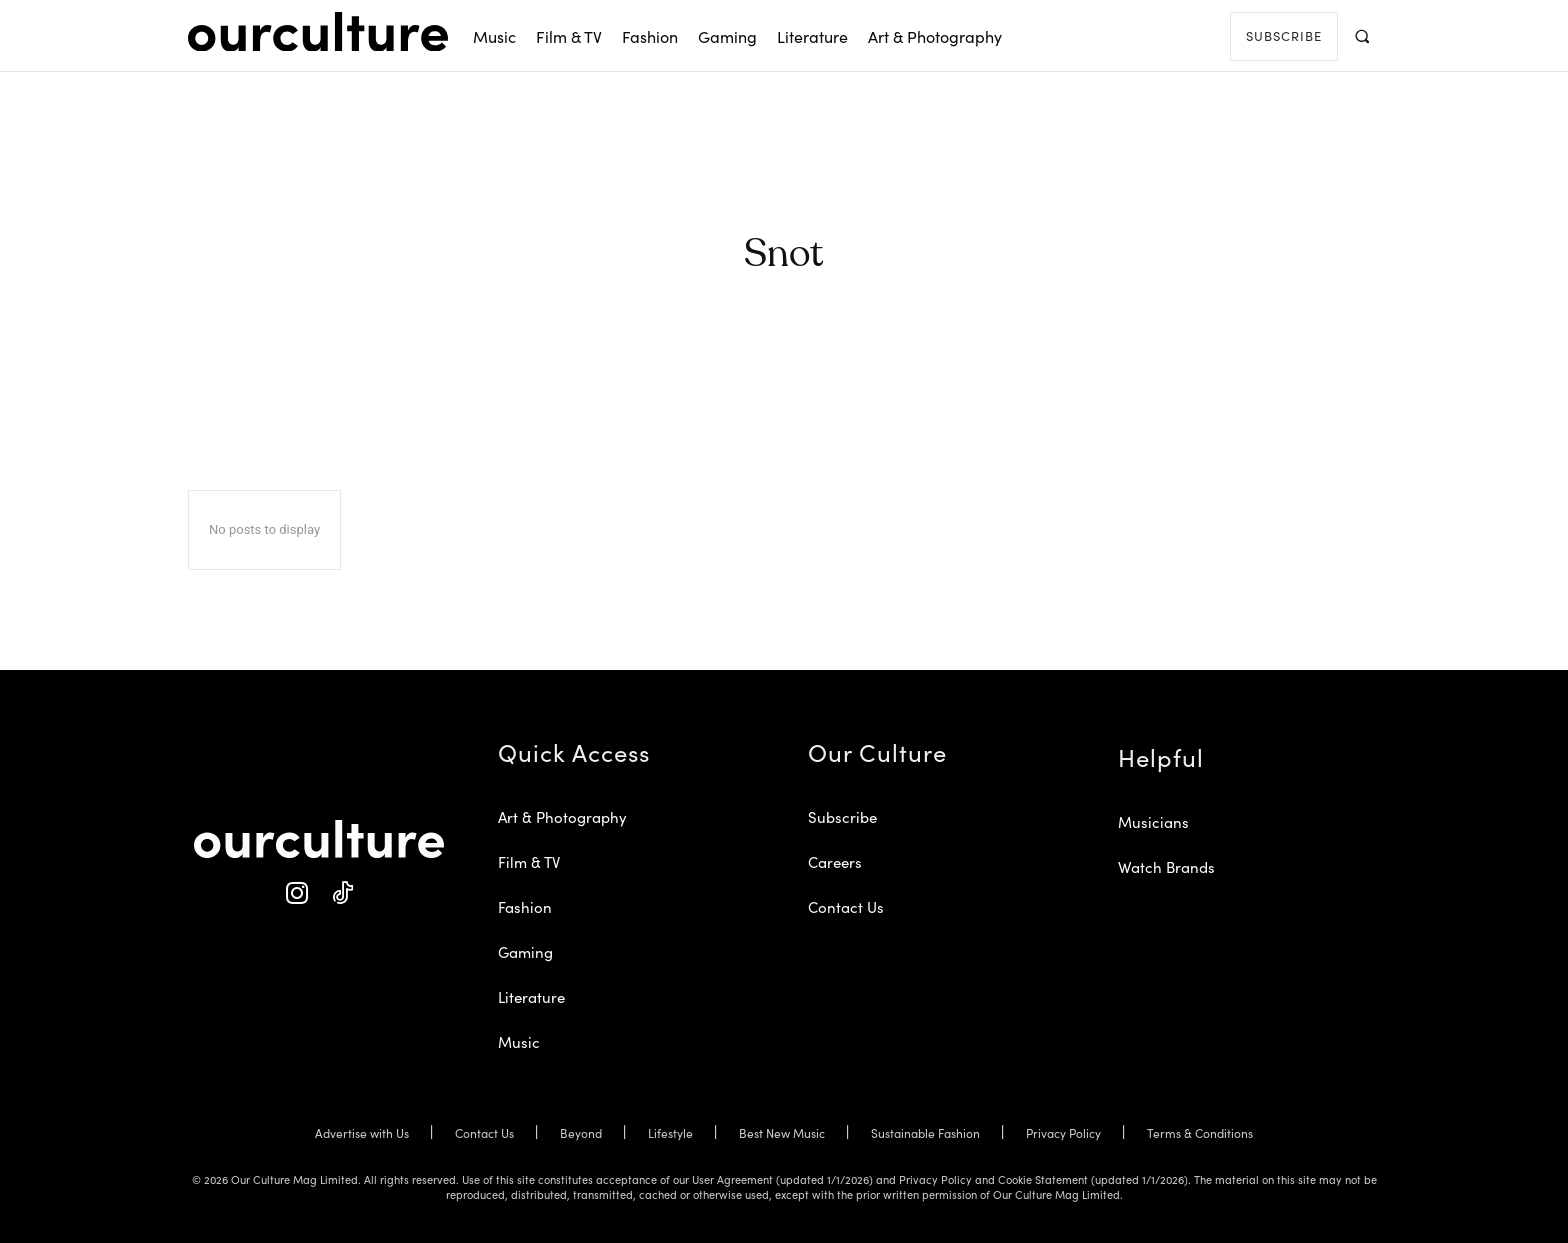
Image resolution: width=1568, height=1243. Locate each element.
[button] (1361, 35)
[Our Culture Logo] (318, 32)
